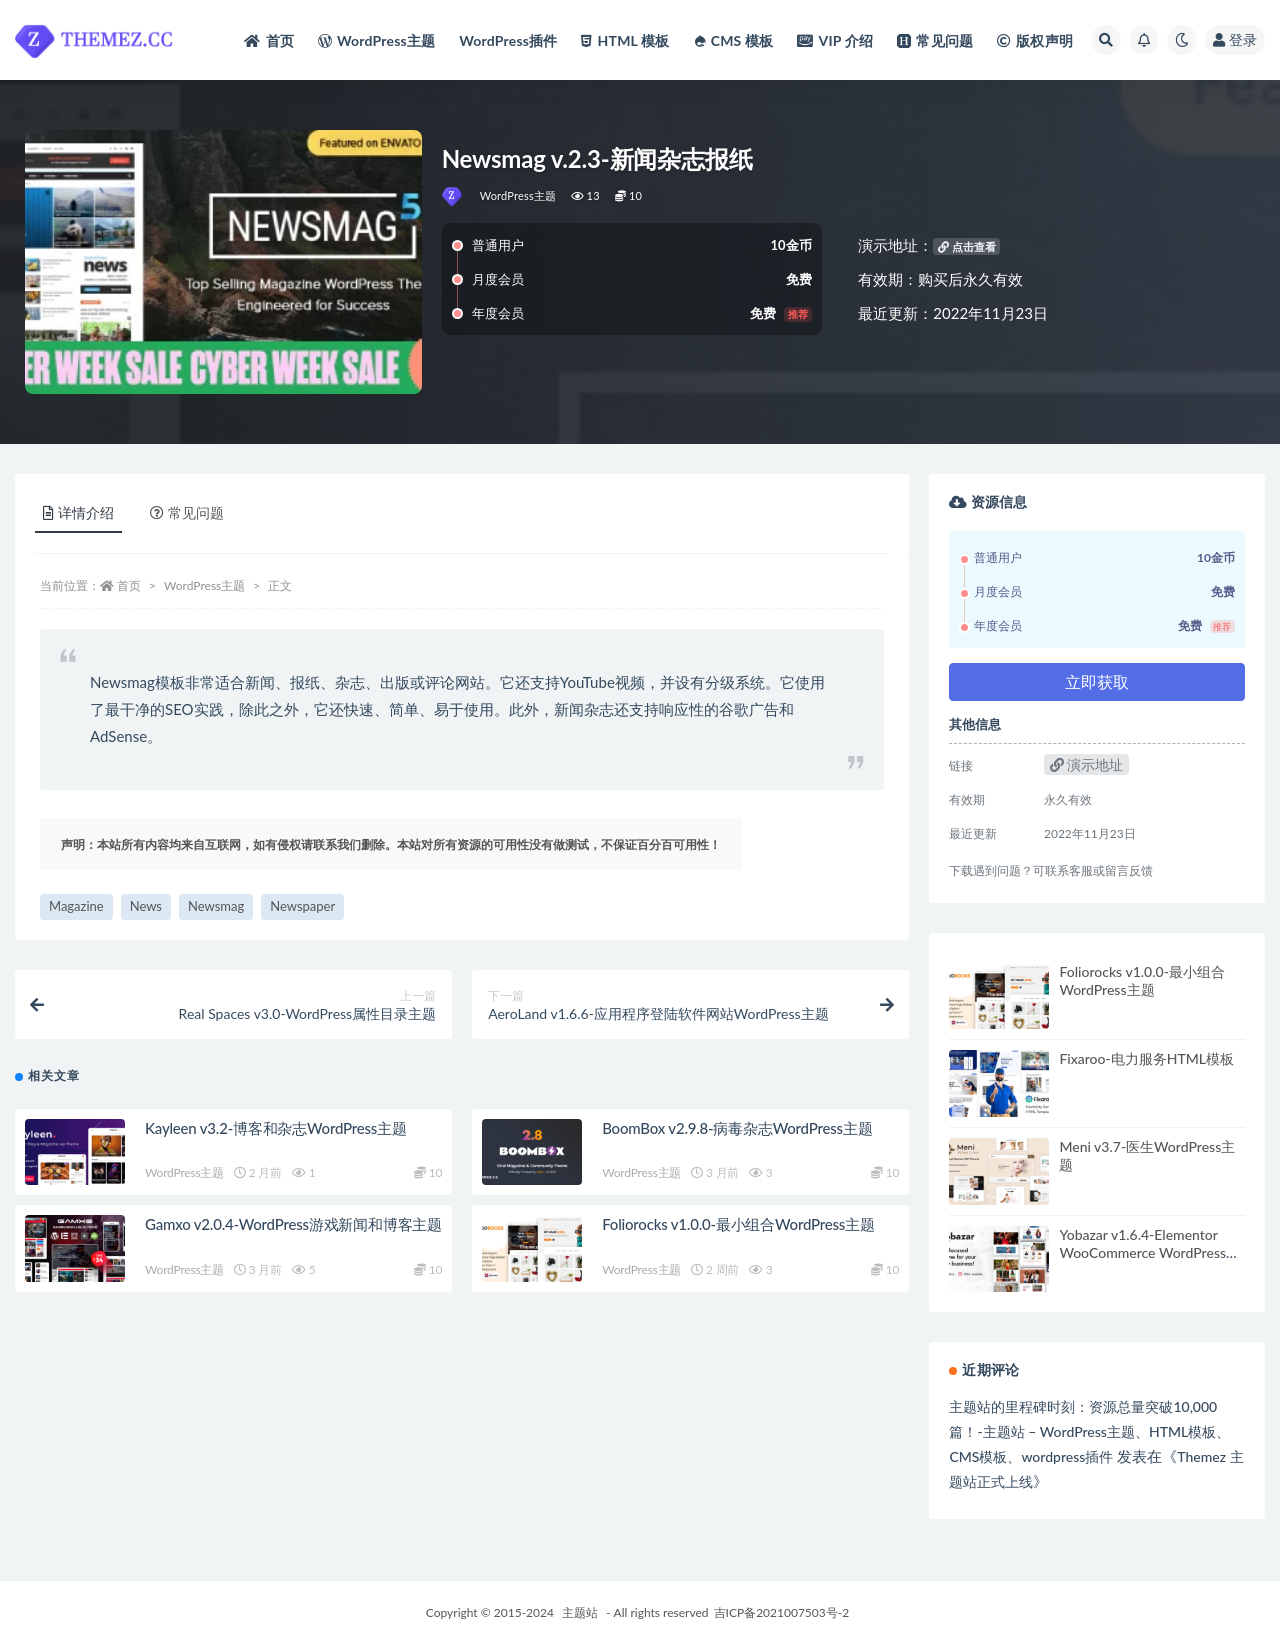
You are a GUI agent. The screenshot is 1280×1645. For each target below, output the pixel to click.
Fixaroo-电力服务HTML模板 (1146, 1058)
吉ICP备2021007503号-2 (782, 1612)
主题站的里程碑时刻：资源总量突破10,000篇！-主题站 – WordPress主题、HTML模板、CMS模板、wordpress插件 (1089, 1431)
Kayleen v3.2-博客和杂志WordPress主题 (276, 1128)
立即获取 (1097, 681)
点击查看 (967, 246)
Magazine (76, 906)
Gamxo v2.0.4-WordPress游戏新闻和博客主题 (293, 1224)
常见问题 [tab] (187, 512)
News (146, 906)
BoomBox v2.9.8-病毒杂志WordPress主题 (737, 1128)
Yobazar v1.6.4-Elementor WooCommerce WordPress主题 (1149, 1252)
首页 (129, 585)
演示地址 (1087, 764)
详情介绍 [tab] (78, 512)
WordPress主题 (518, 195)
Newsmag (216, 906)
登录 (1235, 39)
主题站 (580, 1612)
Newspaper (302, 906)
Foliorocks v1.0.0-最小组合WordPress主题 (738, 1224)
